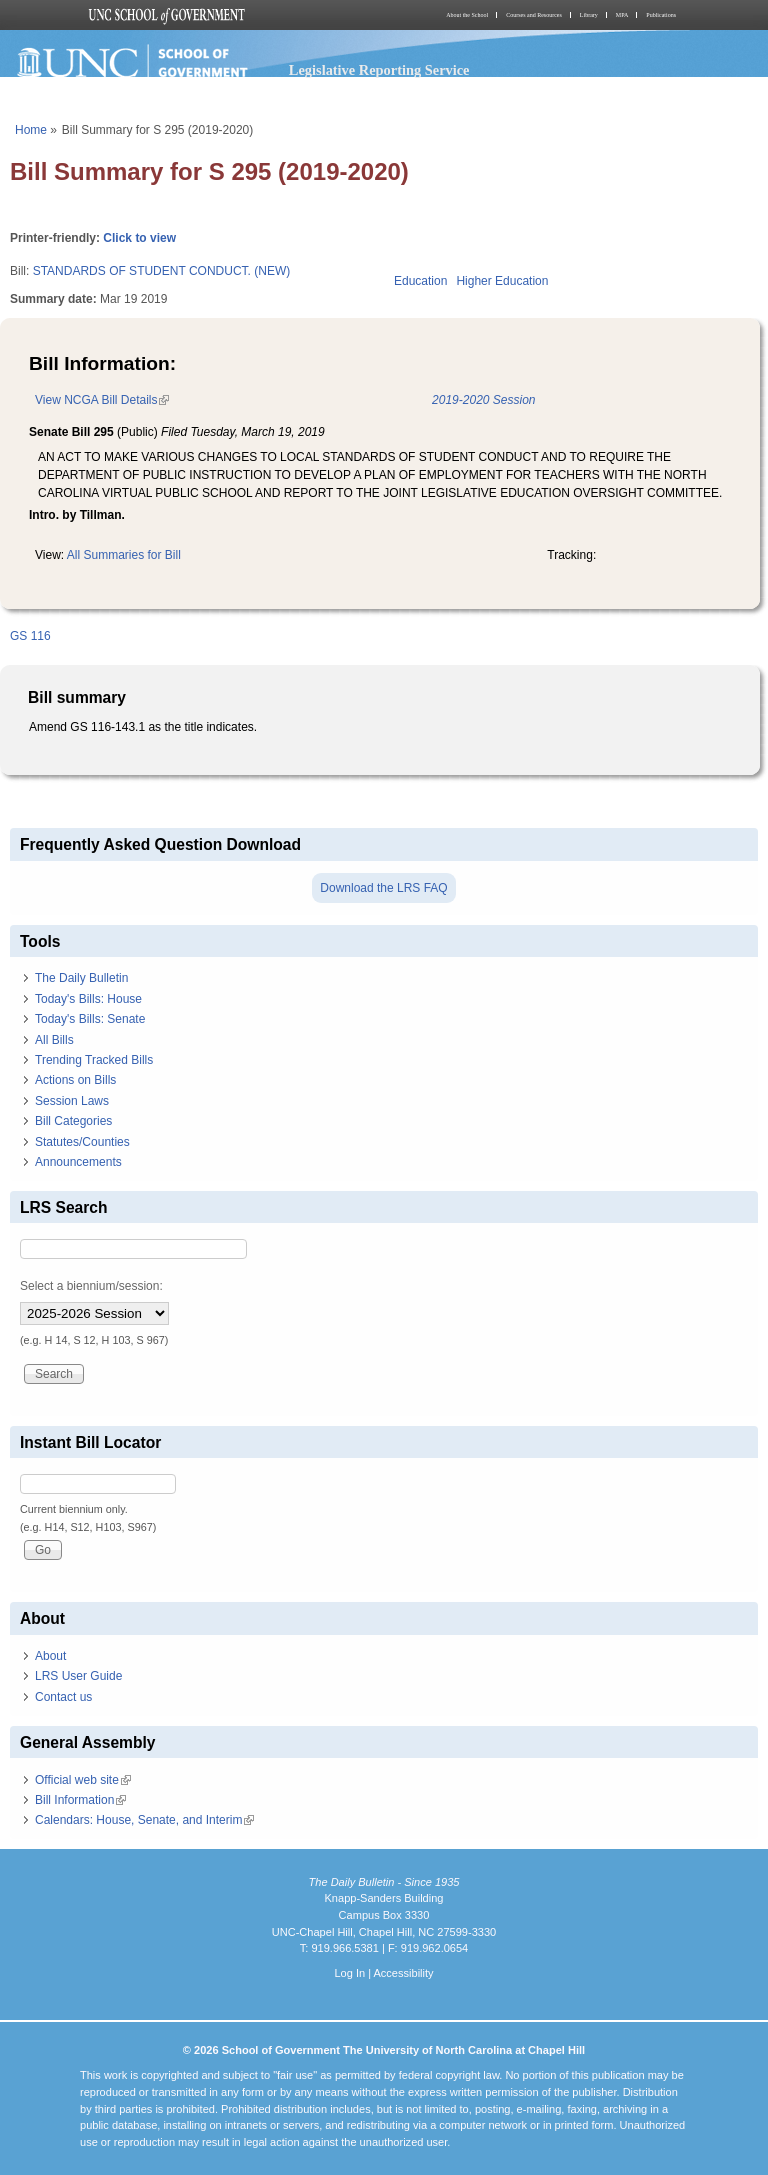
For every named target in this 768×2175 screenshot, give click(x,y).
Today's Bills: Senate (90, 1019)
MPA (622, 15)
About (50, 1656)
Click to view (139, 238)
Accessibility (403, 1973)
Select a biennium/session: (91, 1286)
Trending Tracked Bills (94, 1060)
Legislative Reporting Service (379, 70)
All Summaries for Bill (124, 555)
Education (420, 281)
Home (31, 130)
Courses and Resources (534, 15)
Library (589, 15)
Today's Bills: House (88, 999)
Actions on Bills (75, 1080)
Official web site (83, 1780)
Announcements (78, 1162)
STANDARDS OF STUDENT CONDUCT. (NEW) (162, 271)
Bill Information (80, 1800)
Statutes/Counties (82, 1142)
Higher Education (502, 281)
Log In (349, 1973)
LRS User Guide (78, 1676)
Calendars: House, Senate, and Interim (144, 1820)
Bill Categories (73, 1121)
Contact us (63, 1697)
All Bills (54, 1040)
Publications (661, 15)
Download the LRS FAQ (383, 888)
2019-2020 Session (483, 400)
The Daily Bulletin (81, 978)
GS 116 (30, 636)
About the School (467, 15)
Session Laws (72, 1101)
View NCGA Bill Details (102, 400)
